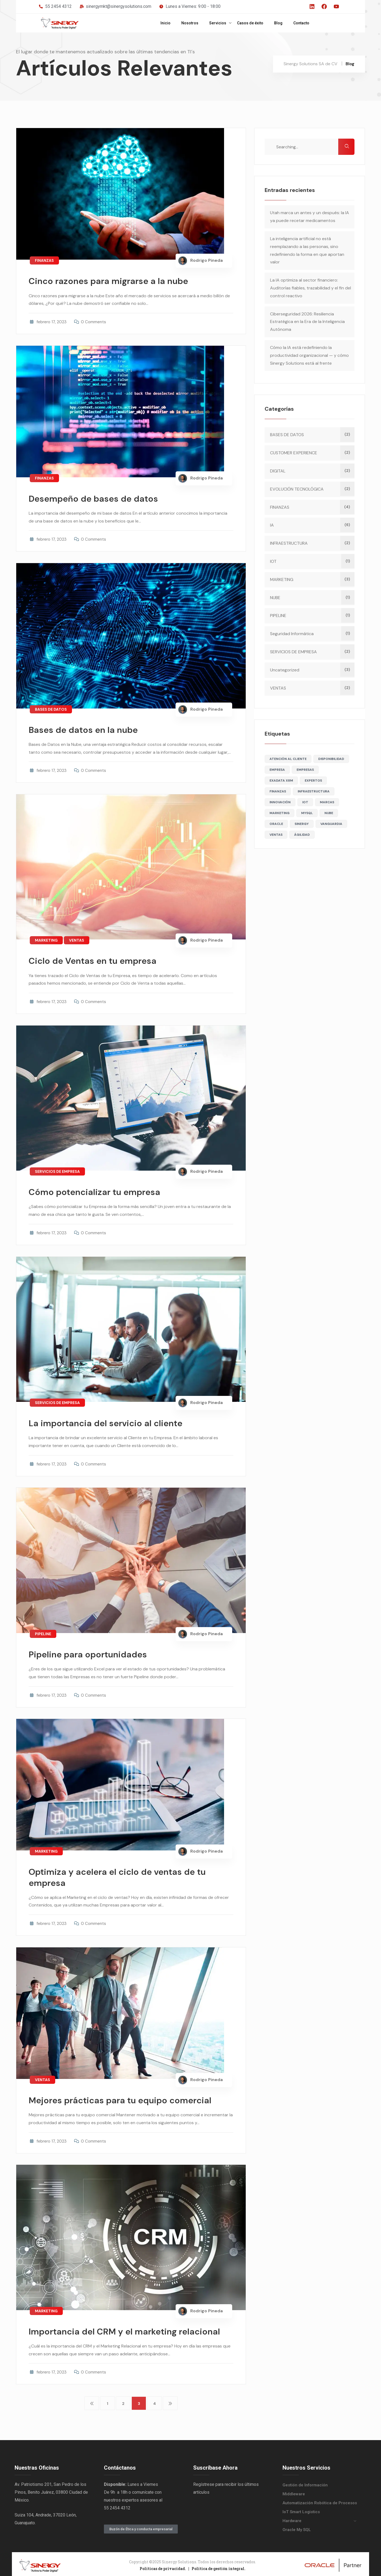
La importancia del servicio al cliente (110, 1421)
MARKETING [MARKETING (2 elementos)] (280, 813)
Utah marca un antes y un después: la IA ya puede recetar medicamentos (310, 216)
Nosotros (189, 23)
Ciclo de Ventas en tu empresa (97, 959)
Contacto (301, 23)
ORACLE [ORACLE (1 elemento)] (277, 824)
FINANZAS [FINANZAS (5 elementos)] (278, 791)
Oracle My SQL (297, 2527)
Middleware (294, 2491)
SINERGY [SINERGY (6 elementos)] (302, 824)
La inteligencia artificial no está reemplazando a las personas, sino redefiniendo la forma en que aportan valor (308, 250)
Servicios (217, 23)
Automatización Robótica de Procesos (320, 2500)
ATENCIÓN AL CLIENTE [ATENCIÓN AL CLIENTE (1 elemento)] (288, 759)
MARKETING (46, 938)
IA (273, 525)
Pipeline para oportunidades (92, 1651)
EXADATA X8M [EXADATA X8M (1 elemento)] (282, 780)
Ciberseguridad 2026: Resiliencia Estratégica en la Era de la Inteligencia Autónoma (308, 321)
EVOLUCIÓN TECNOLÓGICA (297, 489)
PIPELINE (43, 1631)
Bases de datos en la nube (87, 729)
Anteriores (91, 2401)
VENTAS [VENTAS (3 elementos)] (276, 834)
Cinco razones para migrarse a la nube (113, 281)
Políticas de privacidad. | (166, 2566)
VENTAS (76, 938)
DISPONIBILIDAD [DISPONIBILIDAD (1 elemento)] (332, 759)
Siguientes (170, 2401)
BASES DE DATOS (51, 708)
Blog (278, 23)
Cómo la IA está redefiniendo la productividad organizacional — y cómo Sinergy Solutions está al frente (310, 355)
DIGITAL (278, 471)
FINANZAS (44, 260)
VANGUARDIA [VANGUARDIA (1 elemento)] (332, 824)
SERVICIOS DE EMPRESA (57, 1169)
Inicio (165, 23)
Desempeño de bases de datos (98, 498)
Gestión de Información (305, 2482)
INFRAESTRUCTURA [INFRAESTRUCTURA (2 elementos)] (314, 791)
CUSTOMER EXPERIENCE (294, 453)
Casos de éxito (250, 23)
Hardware (292, 2518)
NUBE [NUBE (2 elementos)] (329, 813)
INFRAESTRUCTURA (289, 543)
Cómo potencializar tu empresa (99, 1190)
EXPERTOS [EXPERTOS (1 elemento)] (314, 780)
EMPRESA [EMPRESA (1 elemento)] (278, 770)
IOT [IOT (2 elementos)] (306, 802)
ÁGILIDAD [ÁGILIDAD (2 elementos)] (303, 834)
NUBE (276, 597)
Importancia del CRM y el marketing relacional (130, 2327)
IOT (274, 561)
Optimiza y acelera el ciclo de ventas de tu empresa (123, 1874)
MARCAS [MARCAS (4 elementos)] (328, 802)
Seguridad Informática (292, 633)
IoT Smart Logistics (301, 2509)
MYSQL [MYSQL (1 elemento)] (308, 813)
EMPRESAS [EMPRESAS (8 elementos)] (306, 770)
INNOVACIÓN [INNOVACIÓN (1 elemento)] (280, 802)
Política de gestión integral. (218, 2566)
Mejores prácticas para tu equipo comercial (126, 2096)
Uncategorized (285, 670)
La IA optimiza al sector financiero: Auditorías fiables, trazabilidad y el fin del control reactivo (311, 288)
